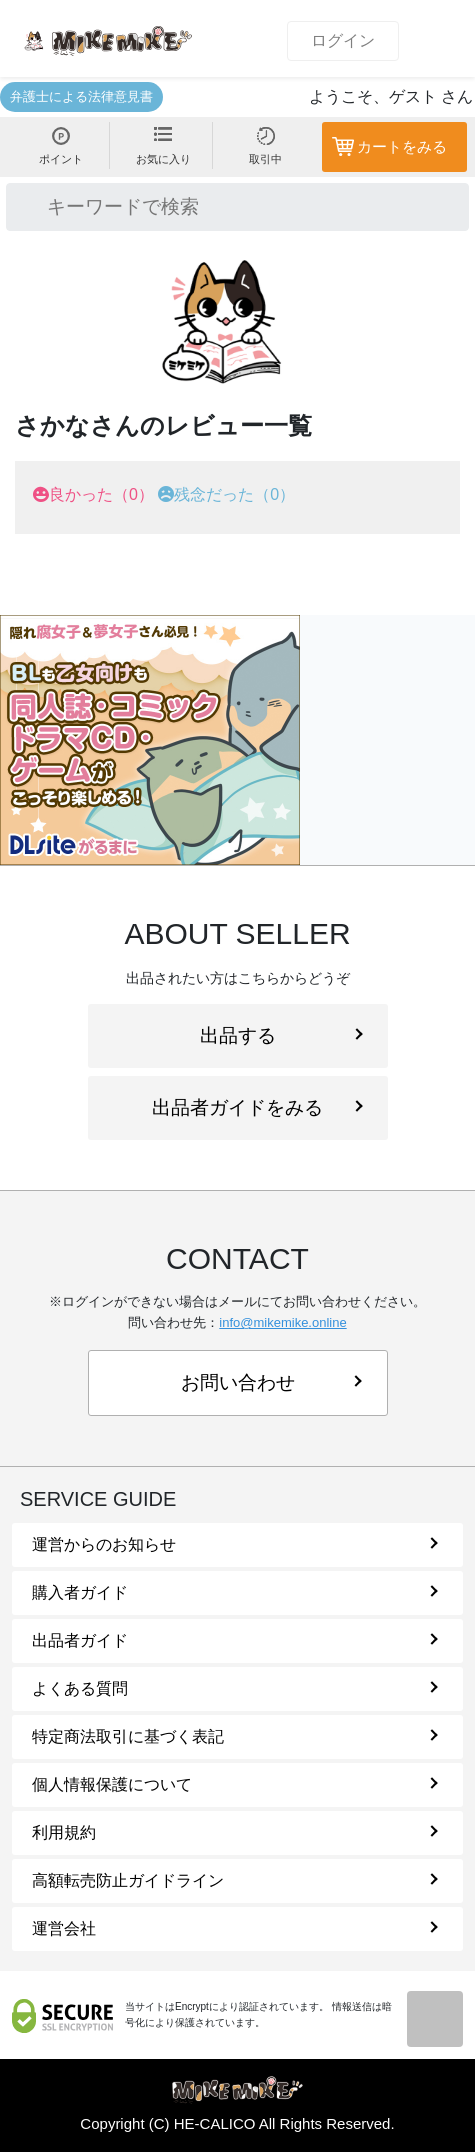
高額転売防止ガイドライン (235, 1880)
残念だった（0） (234, 494)
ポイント (61, 146)
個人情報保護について (235, 1784)
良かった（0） (101, 494)
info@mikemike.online (282, 1322)
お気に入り (163, 146)
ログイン (343, 40)
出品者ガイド (235, 1640)
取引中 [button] (265, 146)
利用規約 (235, 1832)
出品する (281, 1035)
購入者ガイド (235, 1592)
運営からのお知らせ (235, 1544)
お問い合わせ (271, 1382)
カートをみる (402, 146)
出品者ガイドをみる (257, 1107)
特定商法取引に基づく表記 (235, 1736)
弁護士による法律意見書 (81, 96)
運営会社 (235, 1928)
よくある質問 (235, 1688)
